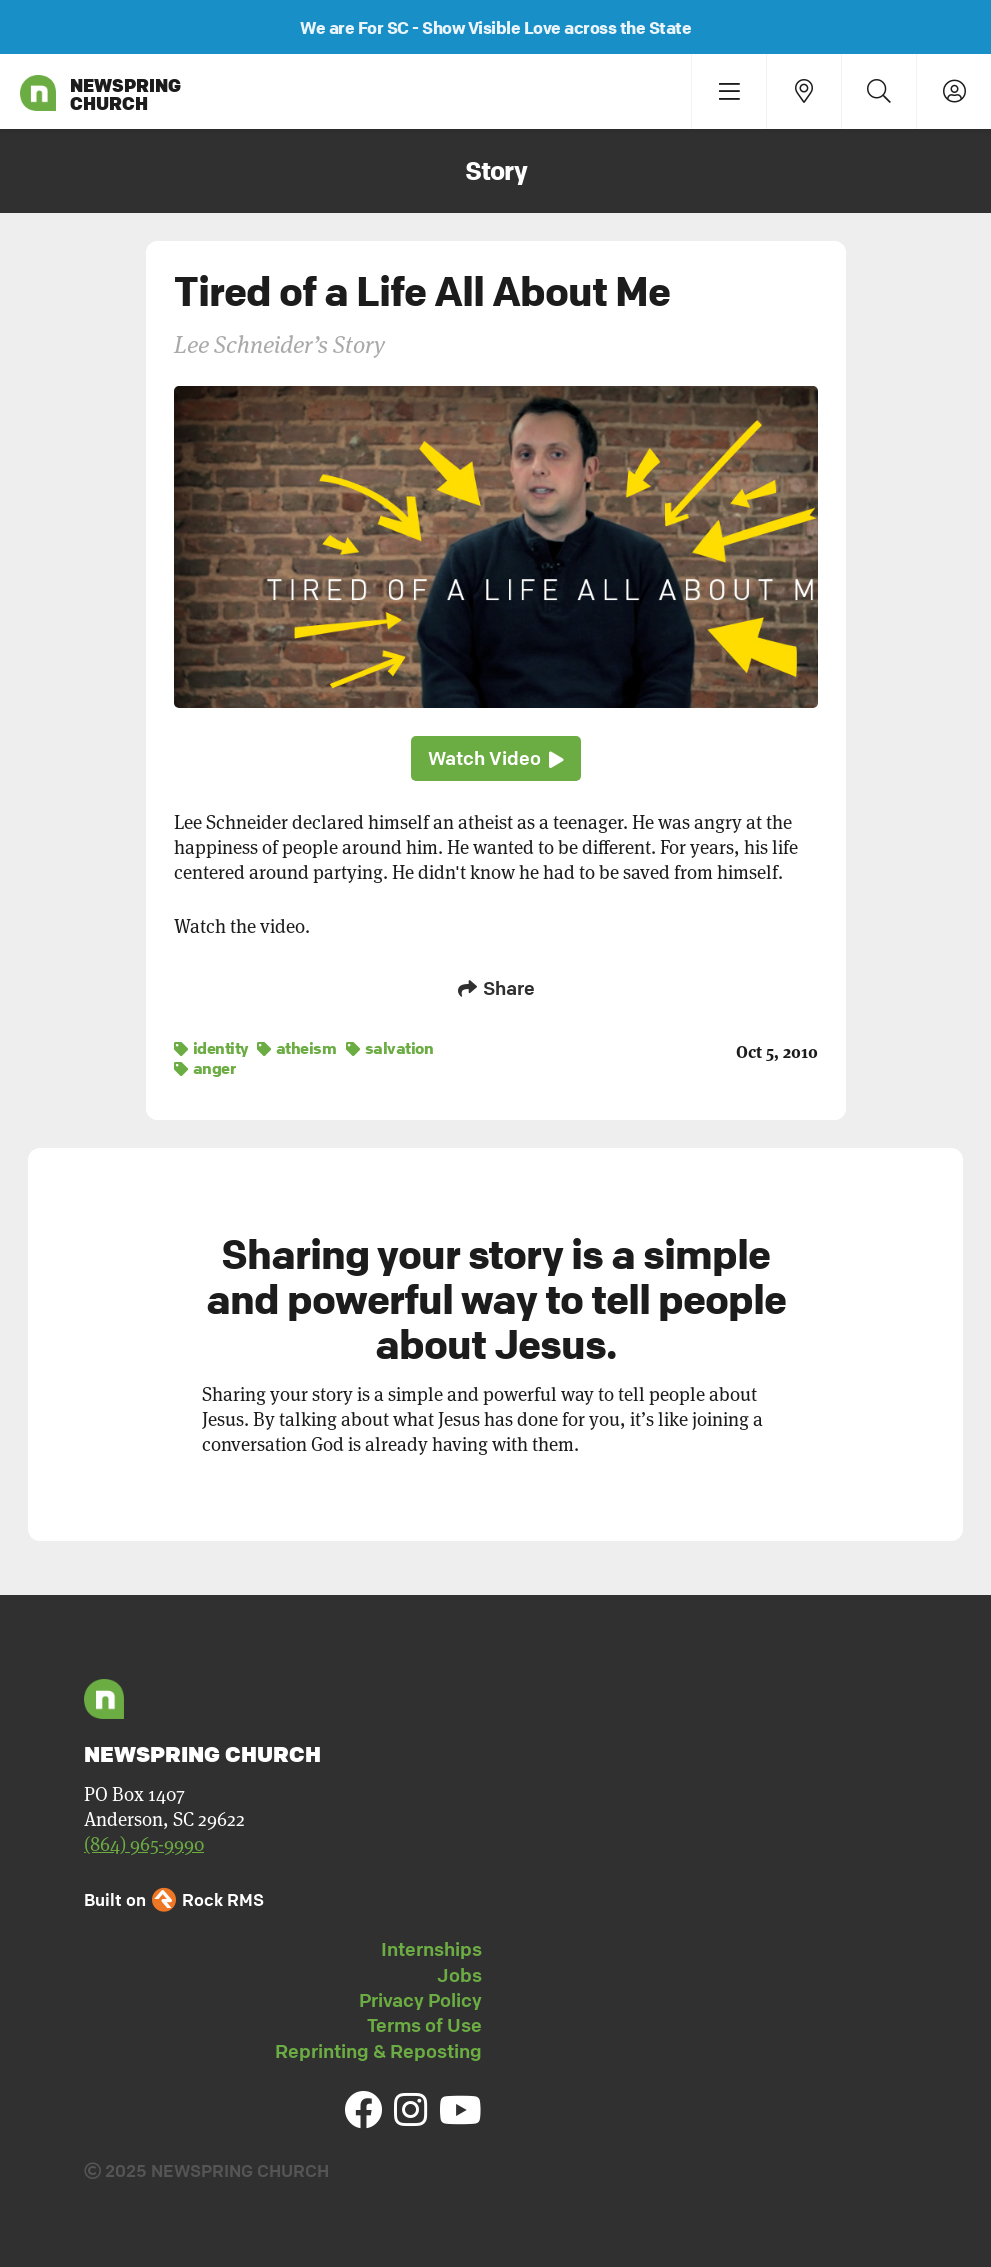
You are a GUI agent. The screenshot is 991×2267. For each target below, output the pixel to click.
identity (211, 1048)
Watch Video (496, 758)
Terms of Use (424, 2025)
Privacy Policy (420, 2000)
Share (496, 988)
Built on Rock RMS (174, 1899)
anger (205, 1068)
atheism (297, 1048)
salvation (390, 1048)
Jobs (459, 1975)
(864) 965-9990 (144, 1843)
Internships (431, 1949)
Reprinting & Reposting (378, 2051)
